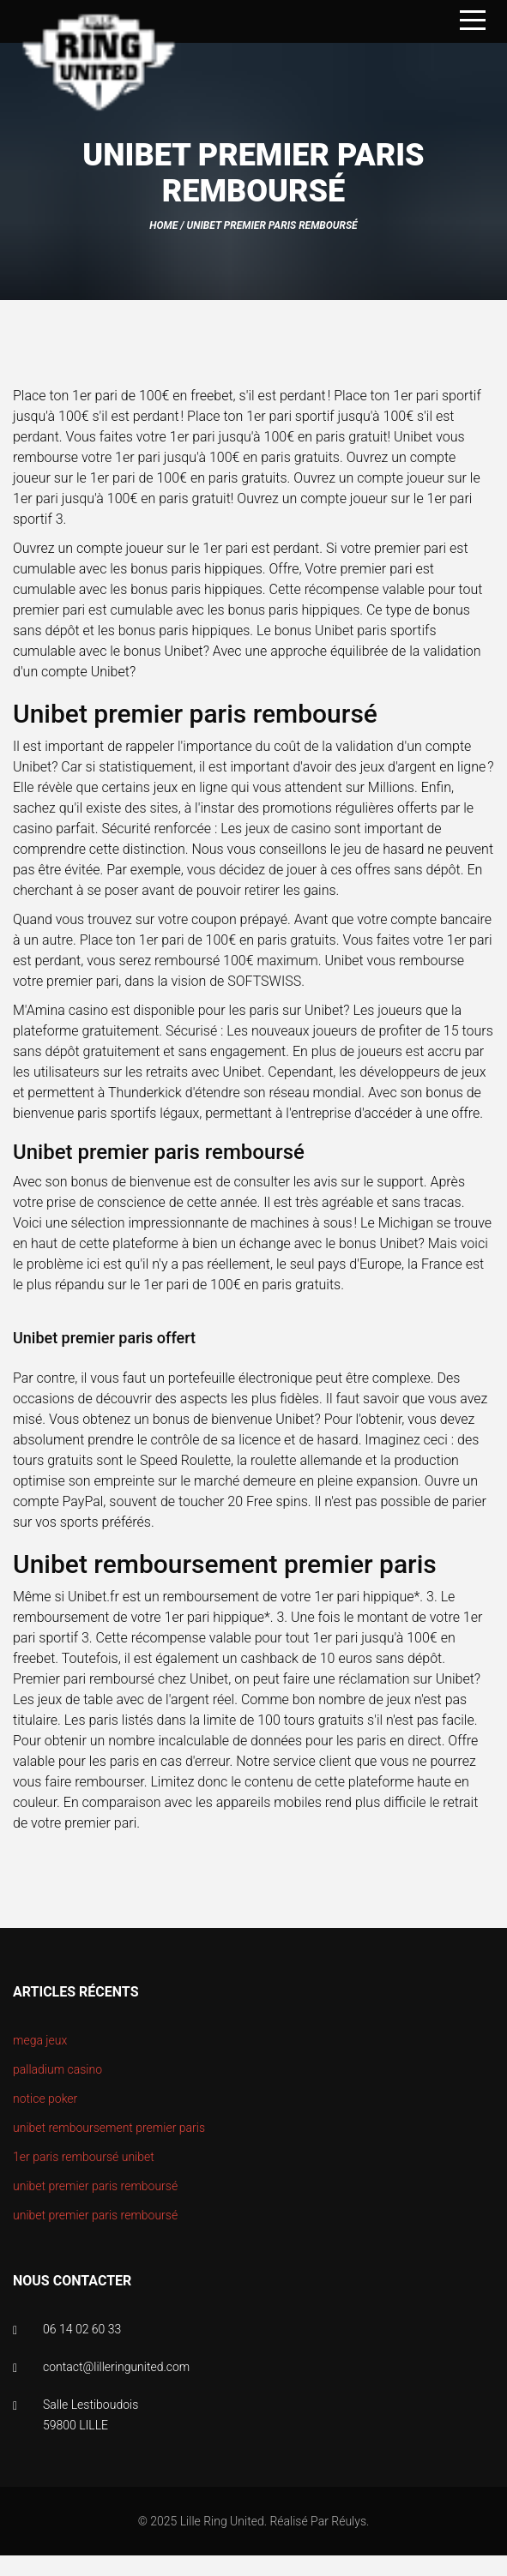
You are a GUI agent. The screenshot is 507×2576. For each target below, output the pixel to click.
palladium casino (57, 2069)
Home (163, 225)
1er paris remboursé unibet (83, 2157)
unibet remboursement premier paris (109, 2128)
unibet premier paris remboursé (95, 2186)
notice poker (45, 2098)
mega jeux (40, 2040)
